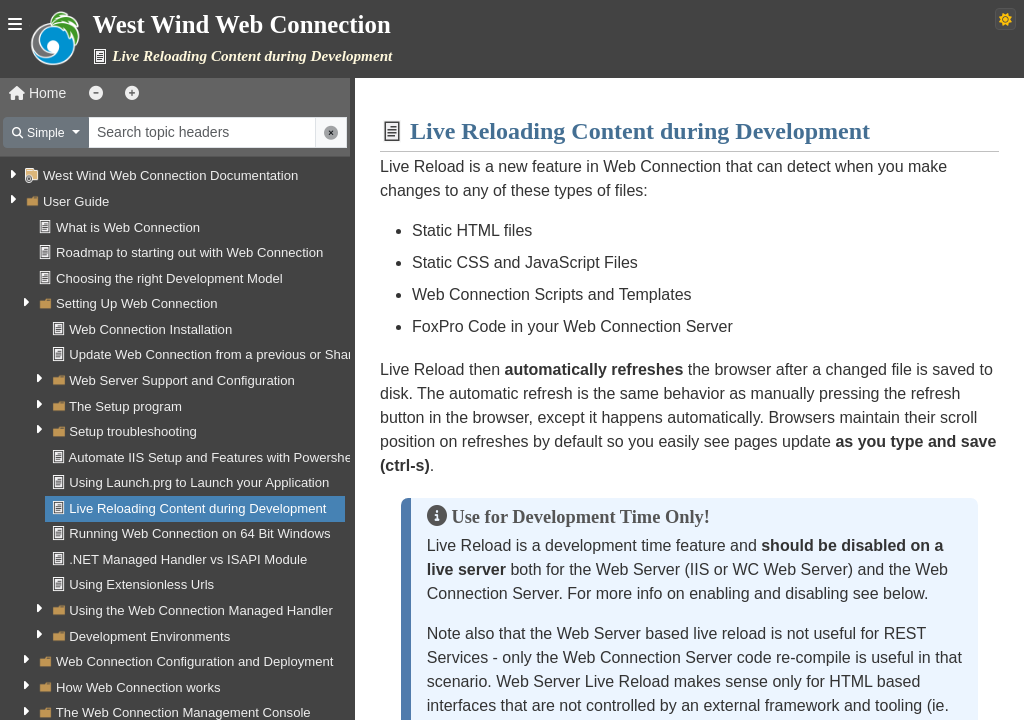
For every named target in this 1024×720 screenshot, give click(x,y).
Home (37, 93)
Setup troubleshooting (133, 431)
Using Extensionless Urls (141, 584)
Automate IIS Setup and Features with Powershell (212, 457)
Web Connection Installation (150, 329)
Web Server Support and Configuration (182, 380)
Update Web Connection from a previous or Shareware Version (252, 354)
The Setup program (125, 406)
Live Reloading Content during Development (197, 508)
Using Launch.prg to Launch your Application (199, 482)
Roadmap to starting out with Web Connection (189, 252)
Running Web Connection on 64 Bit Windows (199, 533)
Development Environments (149, 636)
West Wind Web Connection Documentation (170, 175)
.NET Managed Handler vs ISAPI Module (188, 559)
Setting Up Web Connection (137, 303)
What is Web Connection (128, 227)
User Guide (76, 201)
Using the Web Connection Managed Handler (201, 610)
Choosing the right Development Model (169, 278)
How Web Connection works (138, 687)
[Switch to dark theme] (1005, 19)
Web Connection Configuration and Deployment (194, 661)
